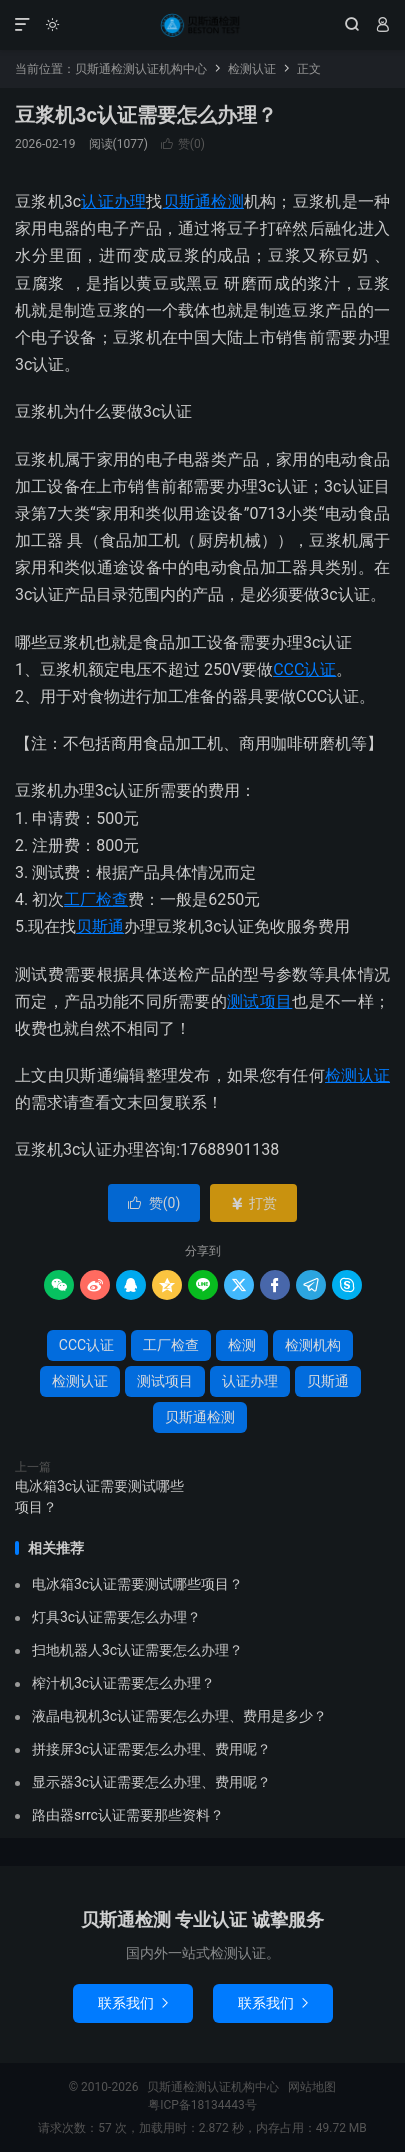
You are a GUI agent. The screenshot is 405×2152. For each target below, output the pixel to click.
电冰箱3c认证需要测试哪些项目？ (99, 1496)
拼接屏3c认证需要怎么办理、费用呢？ (151, 1749)
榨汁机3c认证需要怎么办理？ (123, 1683)
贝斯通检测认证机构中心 (202, 25)
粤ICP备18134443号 (202, 2105)
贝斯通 (100, 926)
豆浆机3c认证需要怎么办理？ (146, 115)
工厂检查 (96, 899)
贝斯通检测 (203, 201)
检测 (242, 1345)
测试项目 (259, 1001)
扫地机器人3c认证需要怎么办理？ (137, 1650)
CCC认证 (304, 669)
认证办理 (113, 201)
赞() (183, 144)
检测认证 (252, 69)
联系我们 (133, 2003)
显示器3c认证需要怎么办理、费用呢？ (151, 1782)
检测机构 (313, 1345)
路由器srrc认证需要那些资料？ (128, 1815)
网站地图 (312, 2087)
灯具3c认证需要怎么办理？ (116, 1617)
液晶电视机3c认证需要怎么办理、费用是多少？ (179, 1716)
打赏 (253, 1203)
